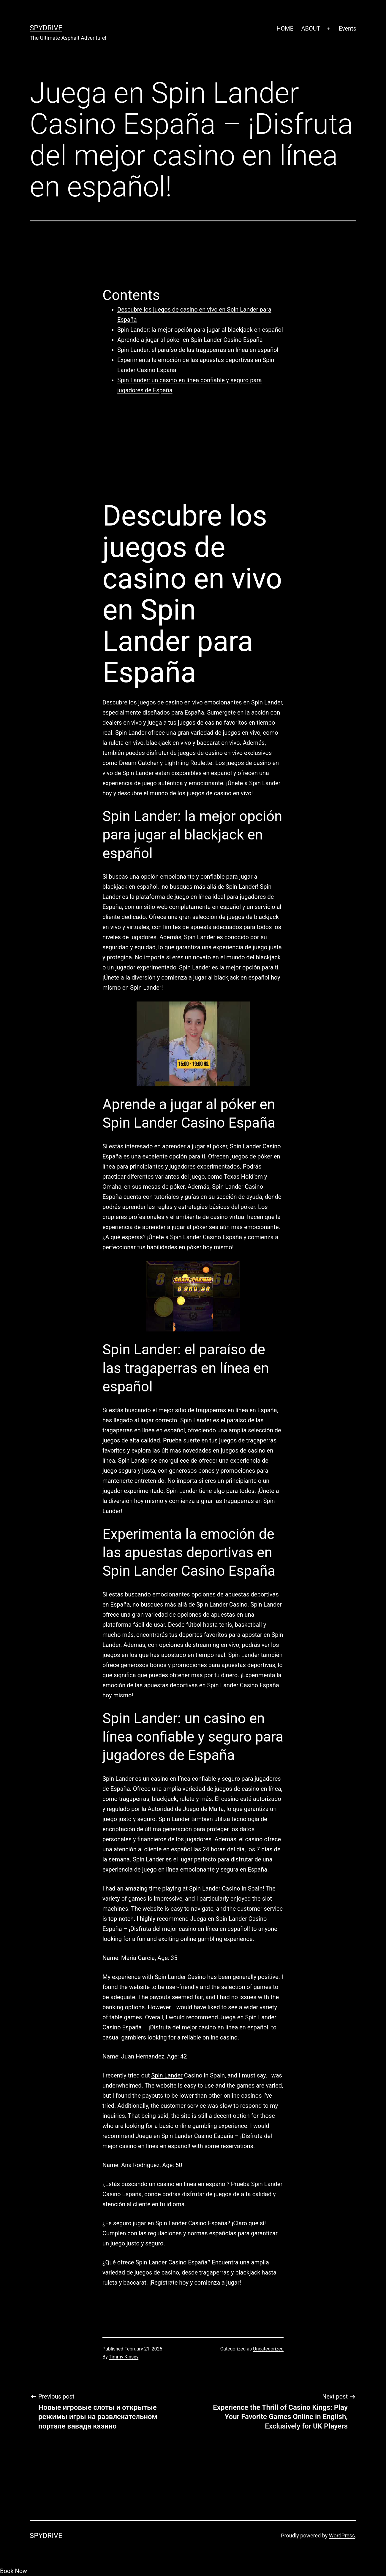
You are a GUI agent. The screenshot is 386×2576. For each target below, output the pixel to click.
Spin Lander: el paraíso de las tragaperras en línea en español (197, 349)
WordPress (342, 2535)
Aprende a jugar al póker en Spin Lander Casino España (190, 339)
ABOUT (310, 28)
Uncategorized (268, 2349)
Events (347, 28)
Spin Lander (167, 2075)
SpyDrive (46, 28)
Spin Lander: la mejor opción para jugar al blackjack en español (200, 329)
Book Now (13, 2571)
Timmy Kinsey (123, 2357)
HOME (284, 28)
